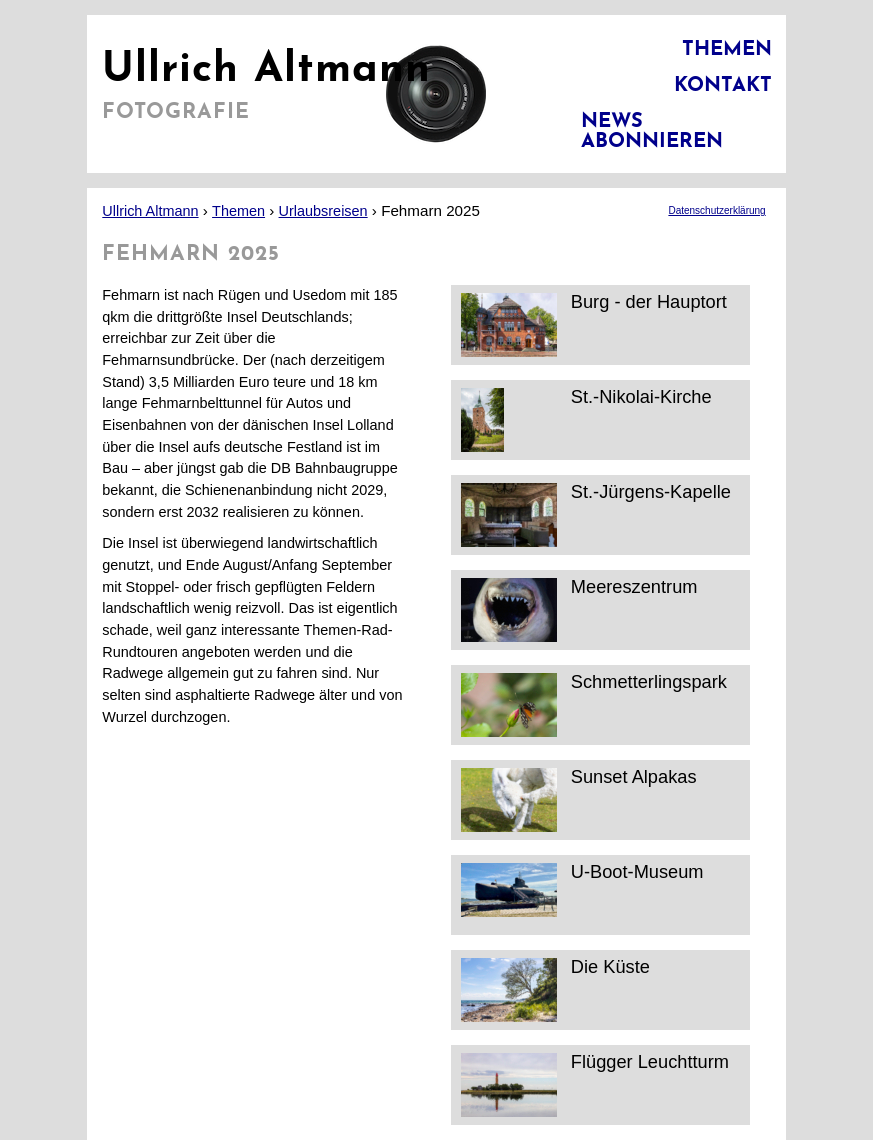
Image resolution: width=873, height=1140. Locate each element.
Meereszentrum (579, 609)
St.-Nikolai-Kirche (586, 419)
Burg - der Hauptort (594, 324)
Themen (727, 50)
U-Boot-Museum (582, 894)
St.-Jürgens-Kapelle (596, 514)
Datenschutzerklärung (716, 210)
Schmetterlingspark (594, 704)
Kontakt (723, 86)
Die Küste (555, 989)
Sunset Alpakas (579, 799)
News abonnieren (652, 132)
